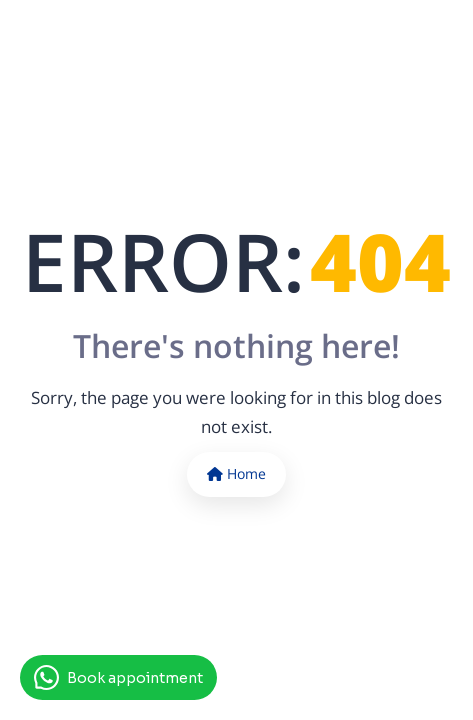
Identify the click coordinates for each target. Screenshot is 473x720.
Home (236, 473)
